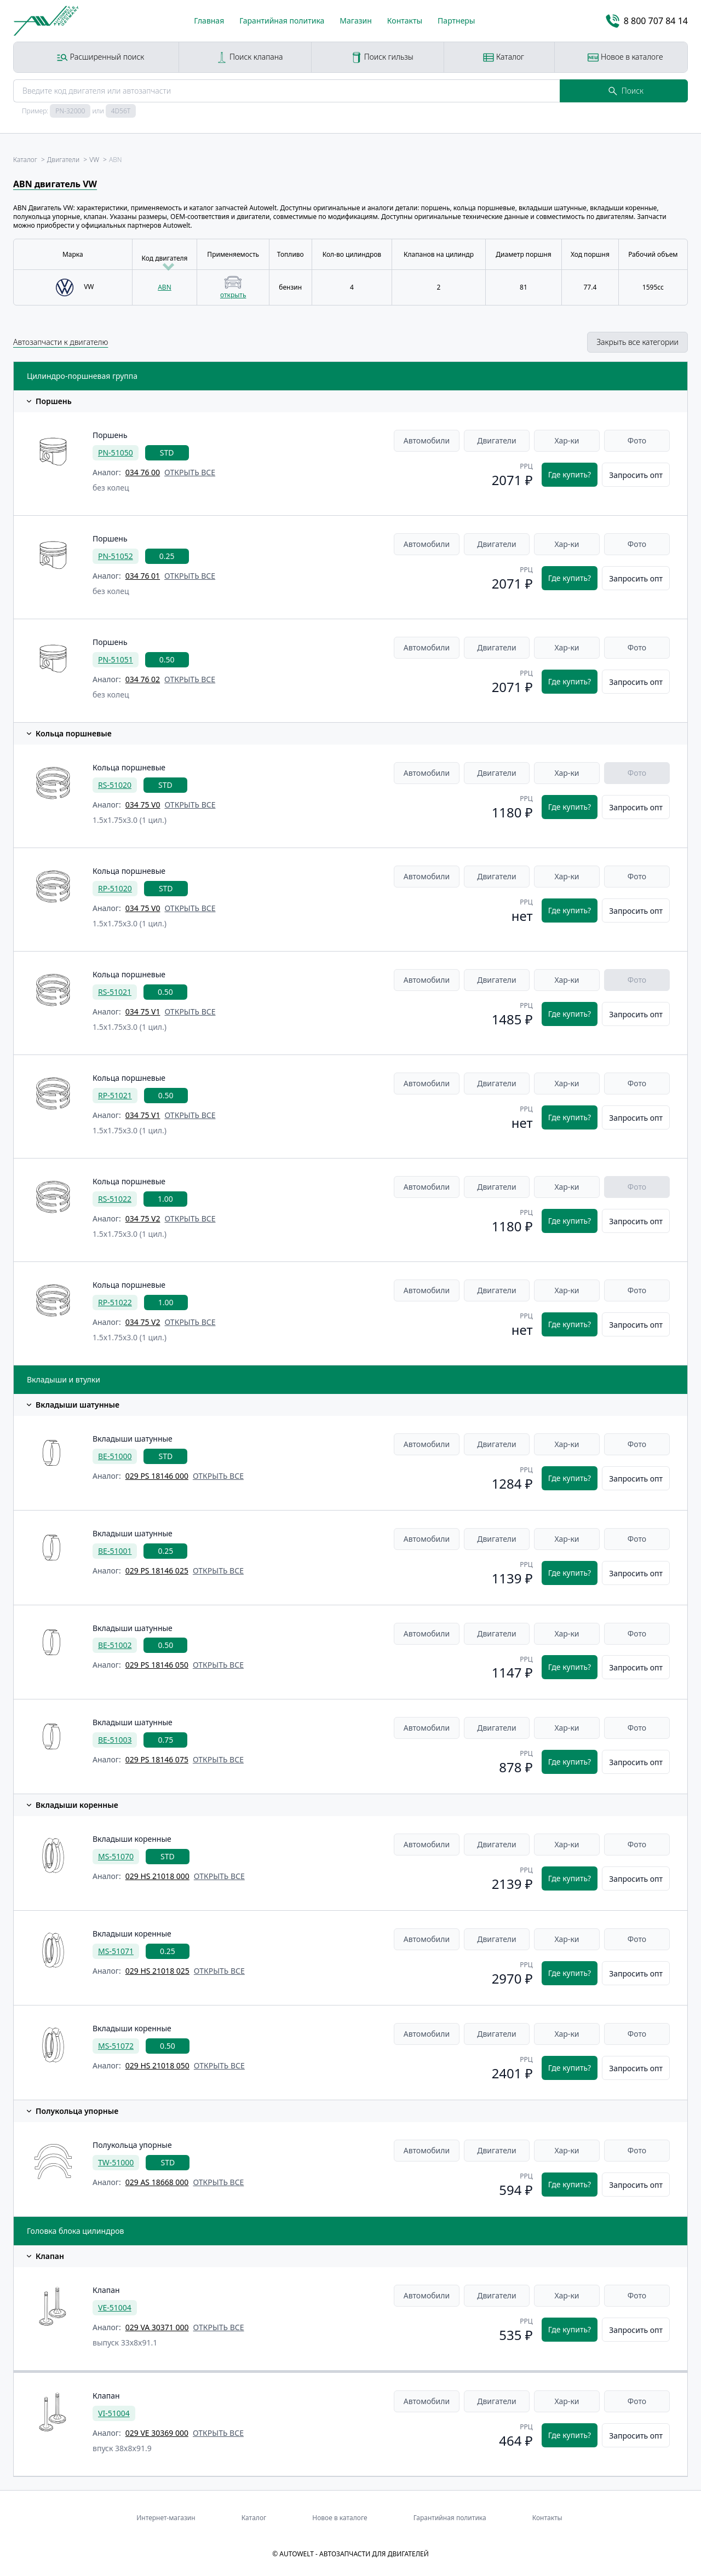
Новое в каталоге (625, 57)
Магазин (356, 20)
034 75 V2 (142, 1218)
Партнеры (456, 20)
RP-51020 (115, 888)
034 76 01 (142, 575)
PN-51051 (115, 659)
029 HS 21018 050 (157, 2065)
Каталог (503, 57)
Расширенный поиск (100, 57)
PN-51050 (115, 452)
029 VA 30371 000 (157, 2327)
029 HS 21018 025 (157, 1971)
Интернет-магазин (165, 2517)
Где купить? (569, 474)
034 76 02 (142, 679)
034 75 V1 (142, 1011)
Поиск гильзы (382, 57)
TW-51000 (116, 2162)
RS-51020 (114, 785)
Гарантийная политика (281, 20)
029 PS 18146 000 (156, 1476)
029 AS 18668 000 (157, 2182)
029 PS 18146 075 (156, 1759)
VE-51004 (114, 2307)
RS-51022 (114, 1199)
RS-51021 (114, 992)
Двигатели (496, 440)
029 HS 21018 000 (157, 1876)
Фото (637, 440)
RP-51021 (115, 1095)
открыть (233, 294)
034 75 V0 (142, 804)
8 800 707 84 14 (647, 21)
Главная (209, 20)
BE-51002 (114, 1645)
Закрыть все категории (637, 342)
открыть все (189, 472)
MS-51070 (116, 1856)
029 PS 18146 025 (156, 1570)
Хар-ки (566, 440)
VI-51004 (114, 2413)
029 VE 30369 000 (156, 2433)
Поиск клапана (249, 57)
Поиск (625, 90)
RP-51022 (115, 1302)
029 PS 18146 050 (156, 1664)
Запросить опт (636, 475)
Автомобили (427, 440)
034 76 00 (142, 472)
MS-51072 (116, 2046)
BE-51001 (114, 1551)
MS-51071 (116, 1951)
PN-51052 (115, 556)
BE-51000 (114, 1456)
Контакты (404, 20)
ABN (164, 287)
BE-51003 (114, 1739)
